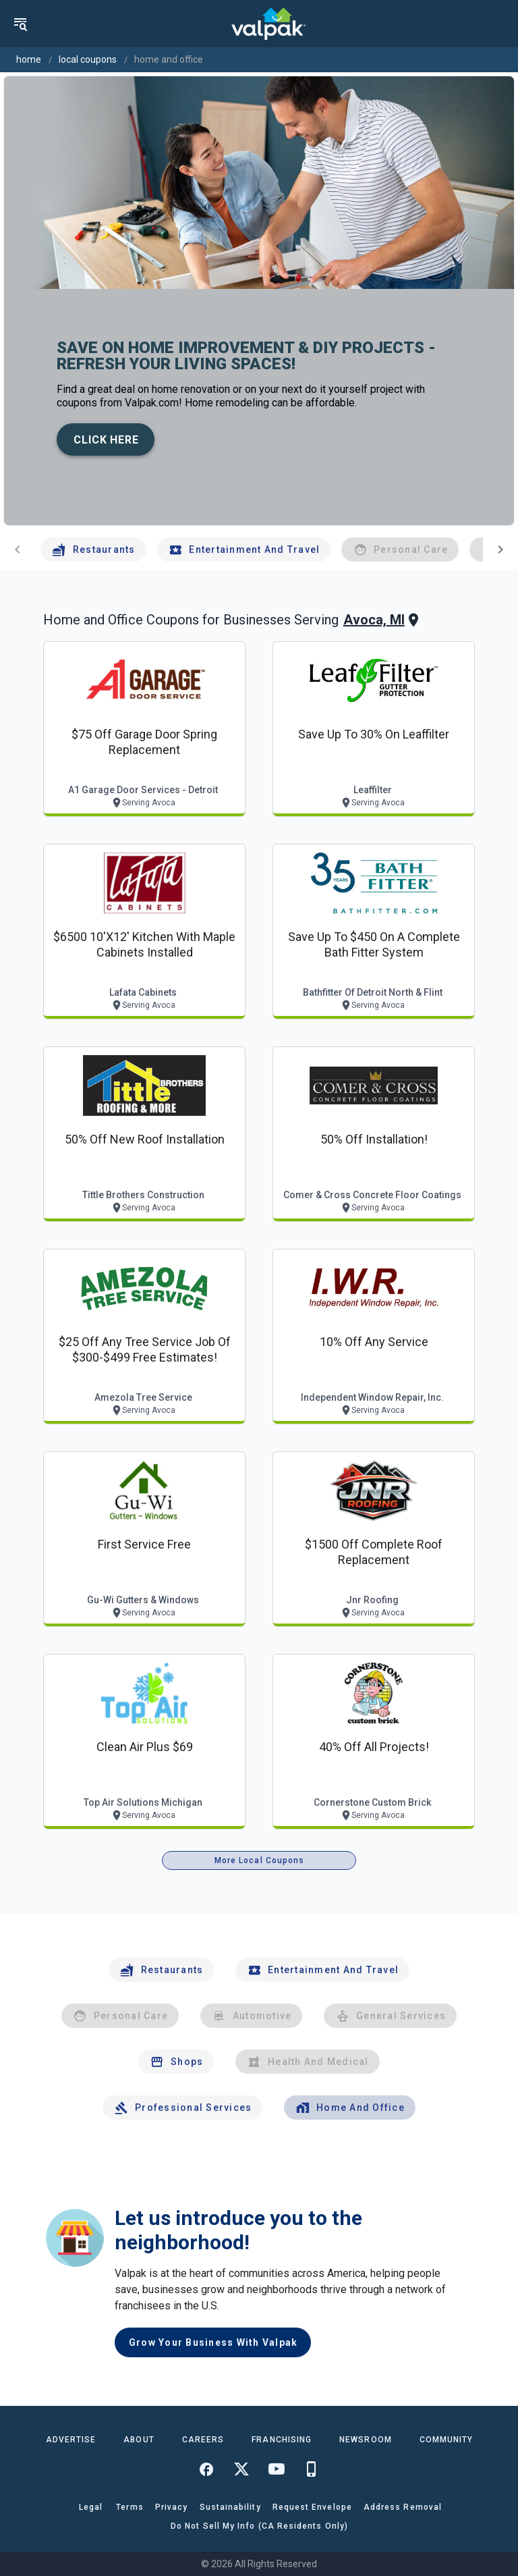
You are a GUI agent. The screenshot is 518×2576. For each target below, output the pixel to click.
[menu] (20, 23)
